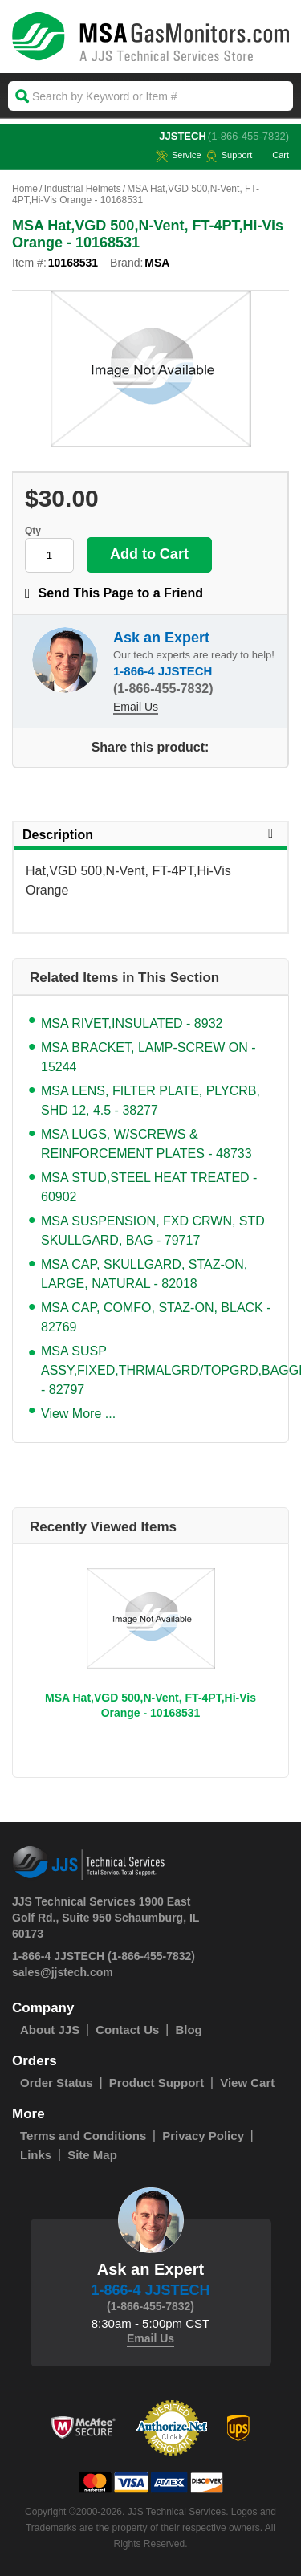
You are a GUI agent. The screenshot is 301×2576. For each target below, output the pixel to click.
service (178, 155)
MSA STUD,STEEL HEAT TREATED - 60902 (149, 1187)
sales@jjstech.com (62, 1972)
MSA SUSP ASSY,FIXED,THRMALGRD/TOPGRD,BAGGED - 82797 (156, 1370)
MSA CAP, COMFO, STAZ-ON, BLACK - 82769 (156, 1317)
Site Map (92, 2155)
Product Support (156, 2082)
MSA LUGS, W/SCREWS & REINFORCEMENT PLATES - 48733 (146, 1143)
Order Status (56, 2082)
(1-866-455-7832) (248, 136)
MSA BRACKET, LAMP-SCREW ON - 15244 (148, 1057)
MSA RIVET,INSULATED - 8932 (131, 1023)
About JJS (49, 2029)
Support (229, 155)
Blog (188, 2029)
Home (25, 188)
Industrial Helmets (82, 188)
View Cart (247, 2082)
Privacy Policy (203, 2135)
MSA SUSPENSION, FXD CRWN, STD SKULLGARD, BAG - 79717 (153, 1230)
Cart (272, 155)
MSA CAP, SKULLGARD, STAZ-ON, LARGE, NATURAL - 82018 (144, 1273)
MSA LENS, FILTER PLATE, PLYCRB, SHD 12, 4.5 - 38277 (150, 1100)
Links (35, 2155)
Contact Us (127, 2029)
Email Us (135, 706)
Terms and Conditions (83, 2135)
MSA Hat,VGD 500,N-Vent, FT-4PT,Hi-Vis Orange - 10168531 (150, 1705)
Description (150, 834)
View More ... (78, 1413)
